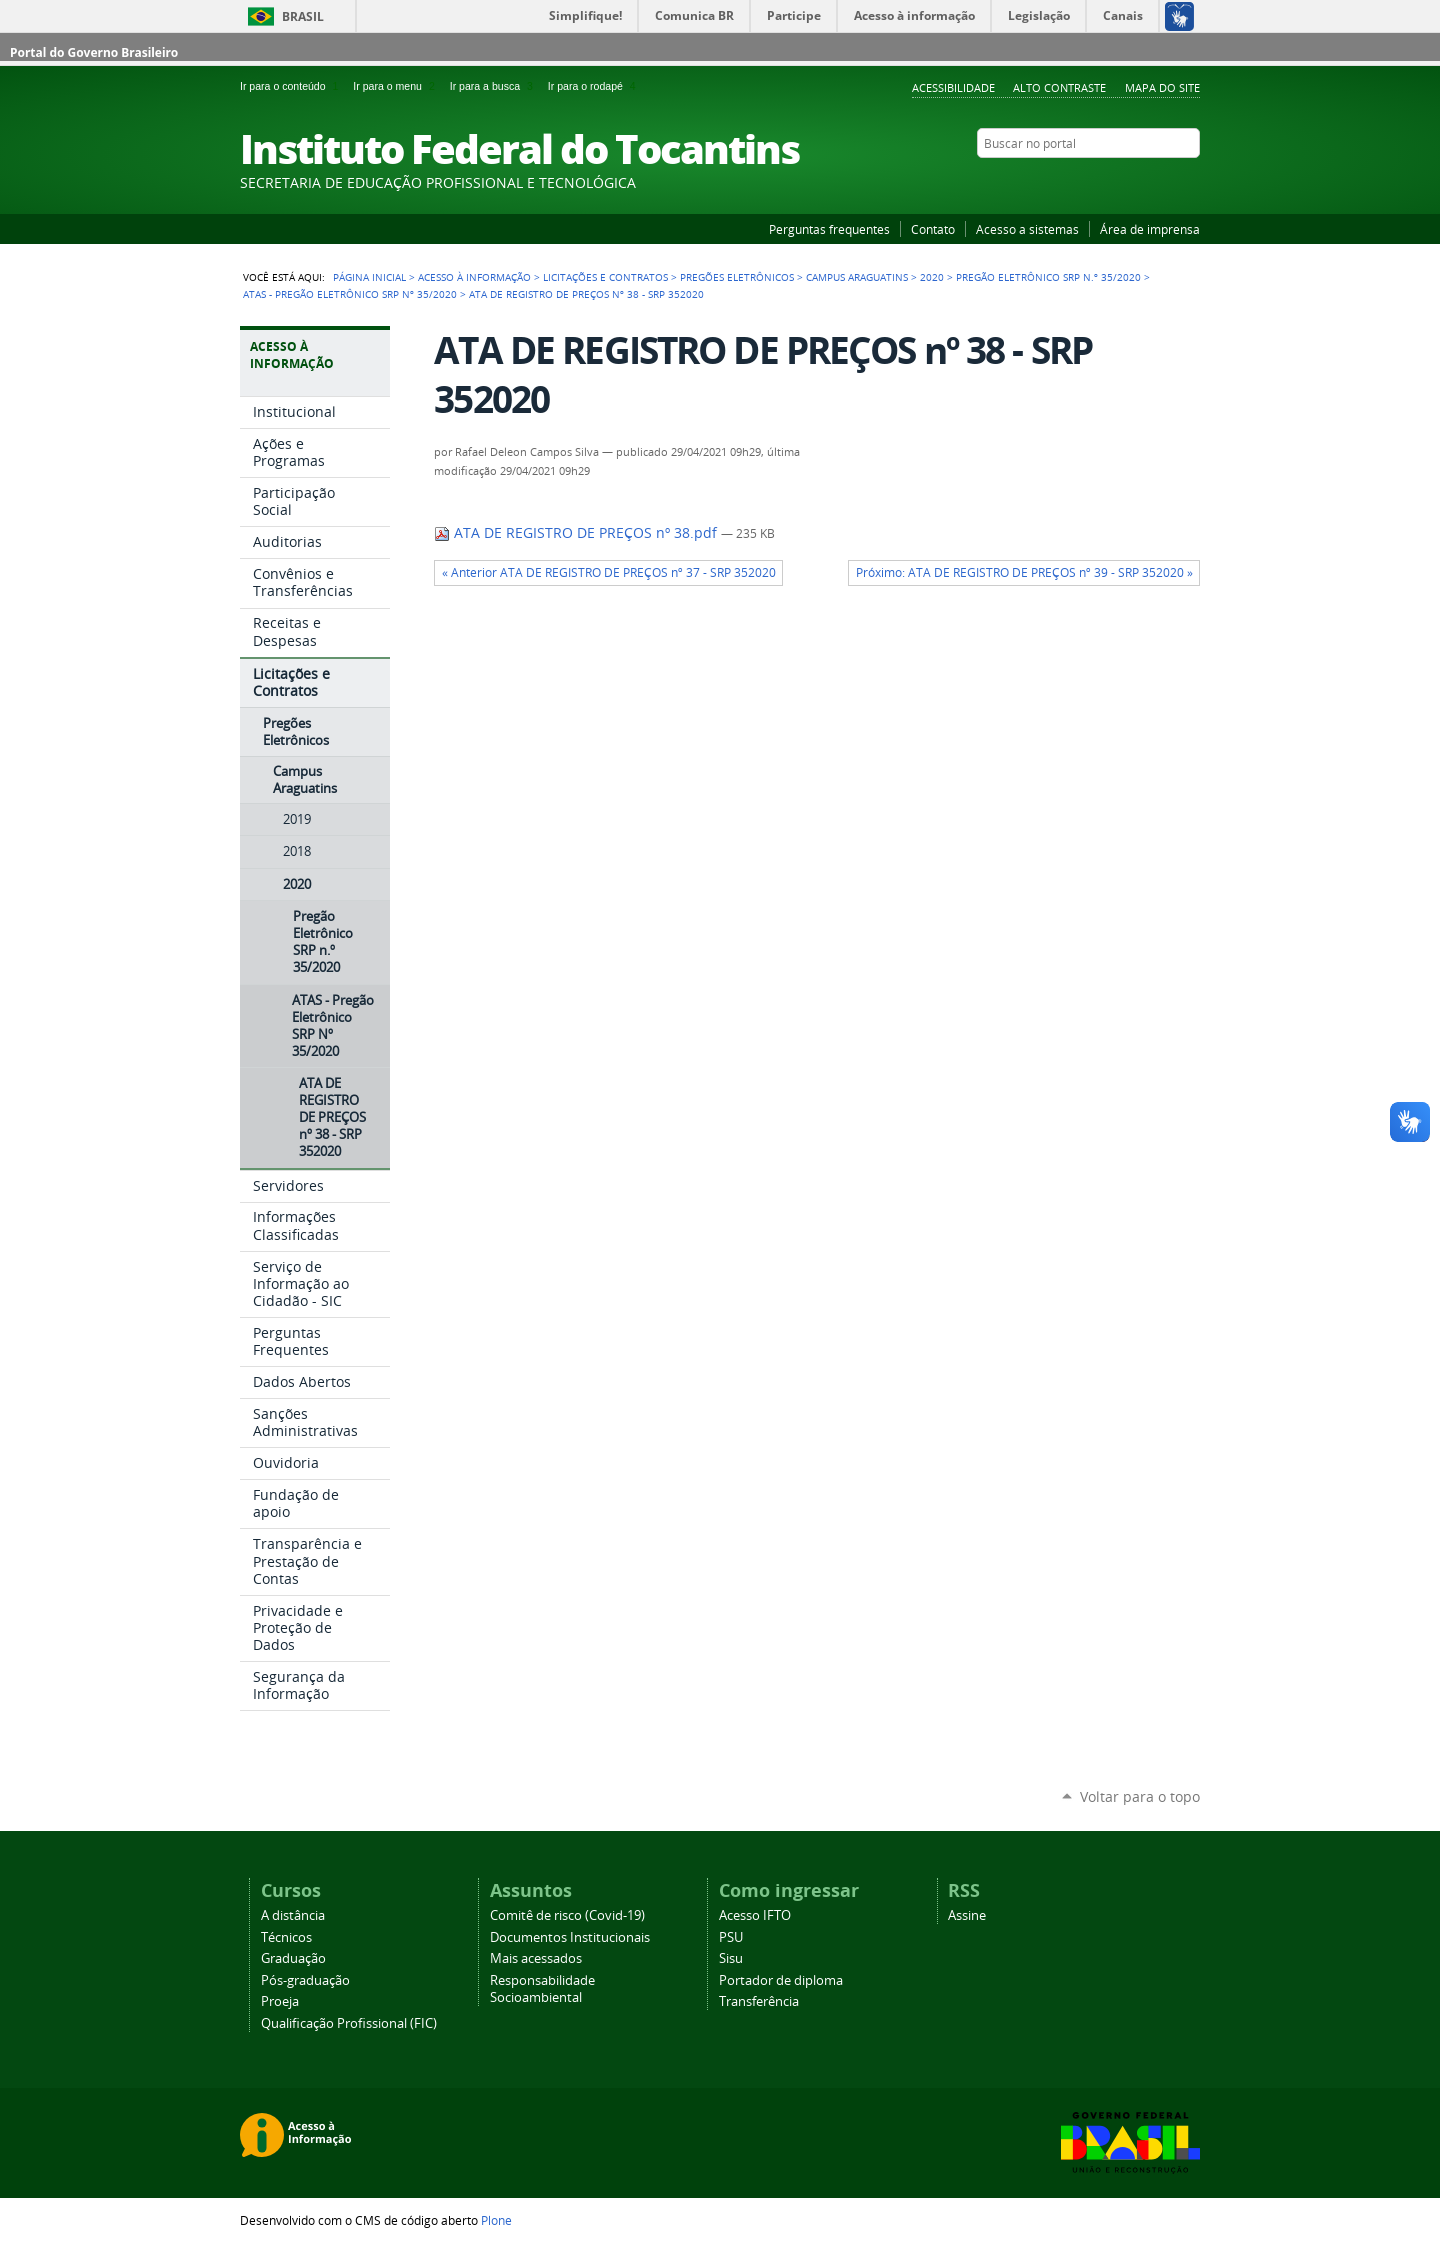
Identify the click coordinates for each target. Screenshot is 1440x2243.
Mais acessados (536, 1958)
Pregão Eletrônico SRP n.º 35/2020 (1048, 277)
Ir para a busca (495, 86)
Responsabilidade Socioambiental (542, 1989)
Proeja (280, 2001)
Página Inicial (369, 277)
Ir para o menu (397, 86)
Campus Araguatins (857, 277)
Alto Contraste (1059, 87)
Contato (933, 229)
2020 (932, 277)
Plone (496, 2220)
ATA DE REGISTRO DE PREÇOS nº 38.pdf (577, 533)
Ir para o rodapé (594, 86)
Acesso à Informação (474, 277)
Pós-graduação (305, 1980)
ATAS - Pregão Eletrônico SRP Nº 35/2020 (350, 294)
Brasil (303, 16)
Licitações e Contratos (605, 277)
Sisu (731, 1958)
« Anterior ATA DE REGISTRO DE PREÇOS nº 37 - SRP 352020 (609, 572)
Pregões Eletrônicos (737, 277)
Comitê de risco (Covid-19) (567, 1915)
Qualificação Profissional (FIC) (349, 2023)
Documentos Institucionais (570, 1937)
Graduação (293, 1958)
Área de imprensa (1150, 229)
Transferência (759, 2001)
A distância (293, 1915)
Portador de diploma (781, 1980)
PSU (731, 1937)
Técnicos (286, 1937)
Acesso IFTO (755, 1915)
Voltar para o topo (1140, 1796)
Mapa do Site (1162, 87)
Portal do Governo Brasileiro (94, 52)
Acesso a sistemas (1027, 229)
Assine (967, 1915)
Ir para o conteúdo (292, 86)
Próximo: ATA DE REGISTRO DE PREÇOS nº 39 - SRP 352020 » (1024, 572)
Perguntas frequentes (829, 229)
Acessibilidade (953, 87)
